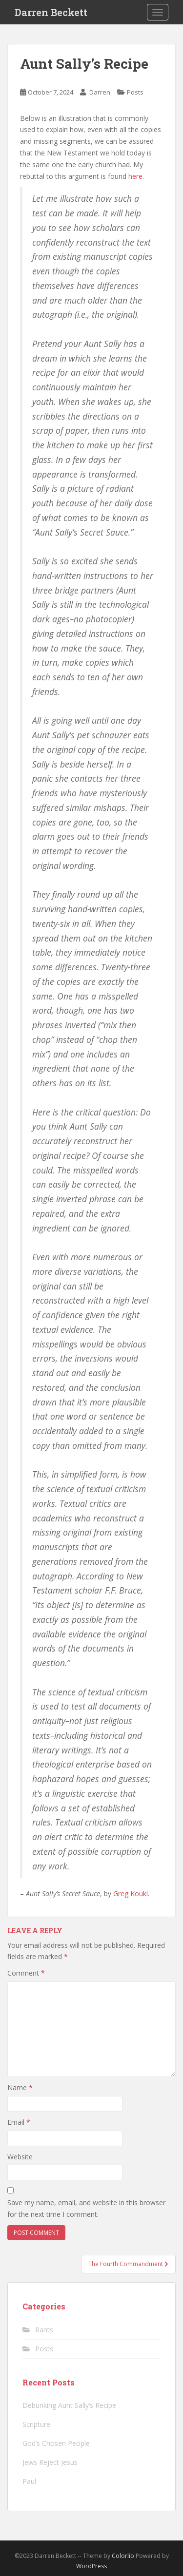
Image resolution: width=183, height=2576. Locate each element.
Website (20, 2156)
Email (18, 2122)
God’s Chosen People (56, 2443)
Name (20, 2087)
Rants (44, 2329)
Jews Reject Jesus (50, 2462)
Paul (29, 2481)
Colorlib (123, 2556)
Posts (135, 92)
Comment (26, 1973)
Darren (99, 92)
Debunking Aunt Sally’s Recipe (69, 2405)
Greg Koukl (130, 1893)
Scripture (36, 2424)
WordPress (91, 2566)
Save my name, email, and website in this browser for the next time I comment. (86, 2208)
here (135, 176)
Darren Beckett (51, 12)
